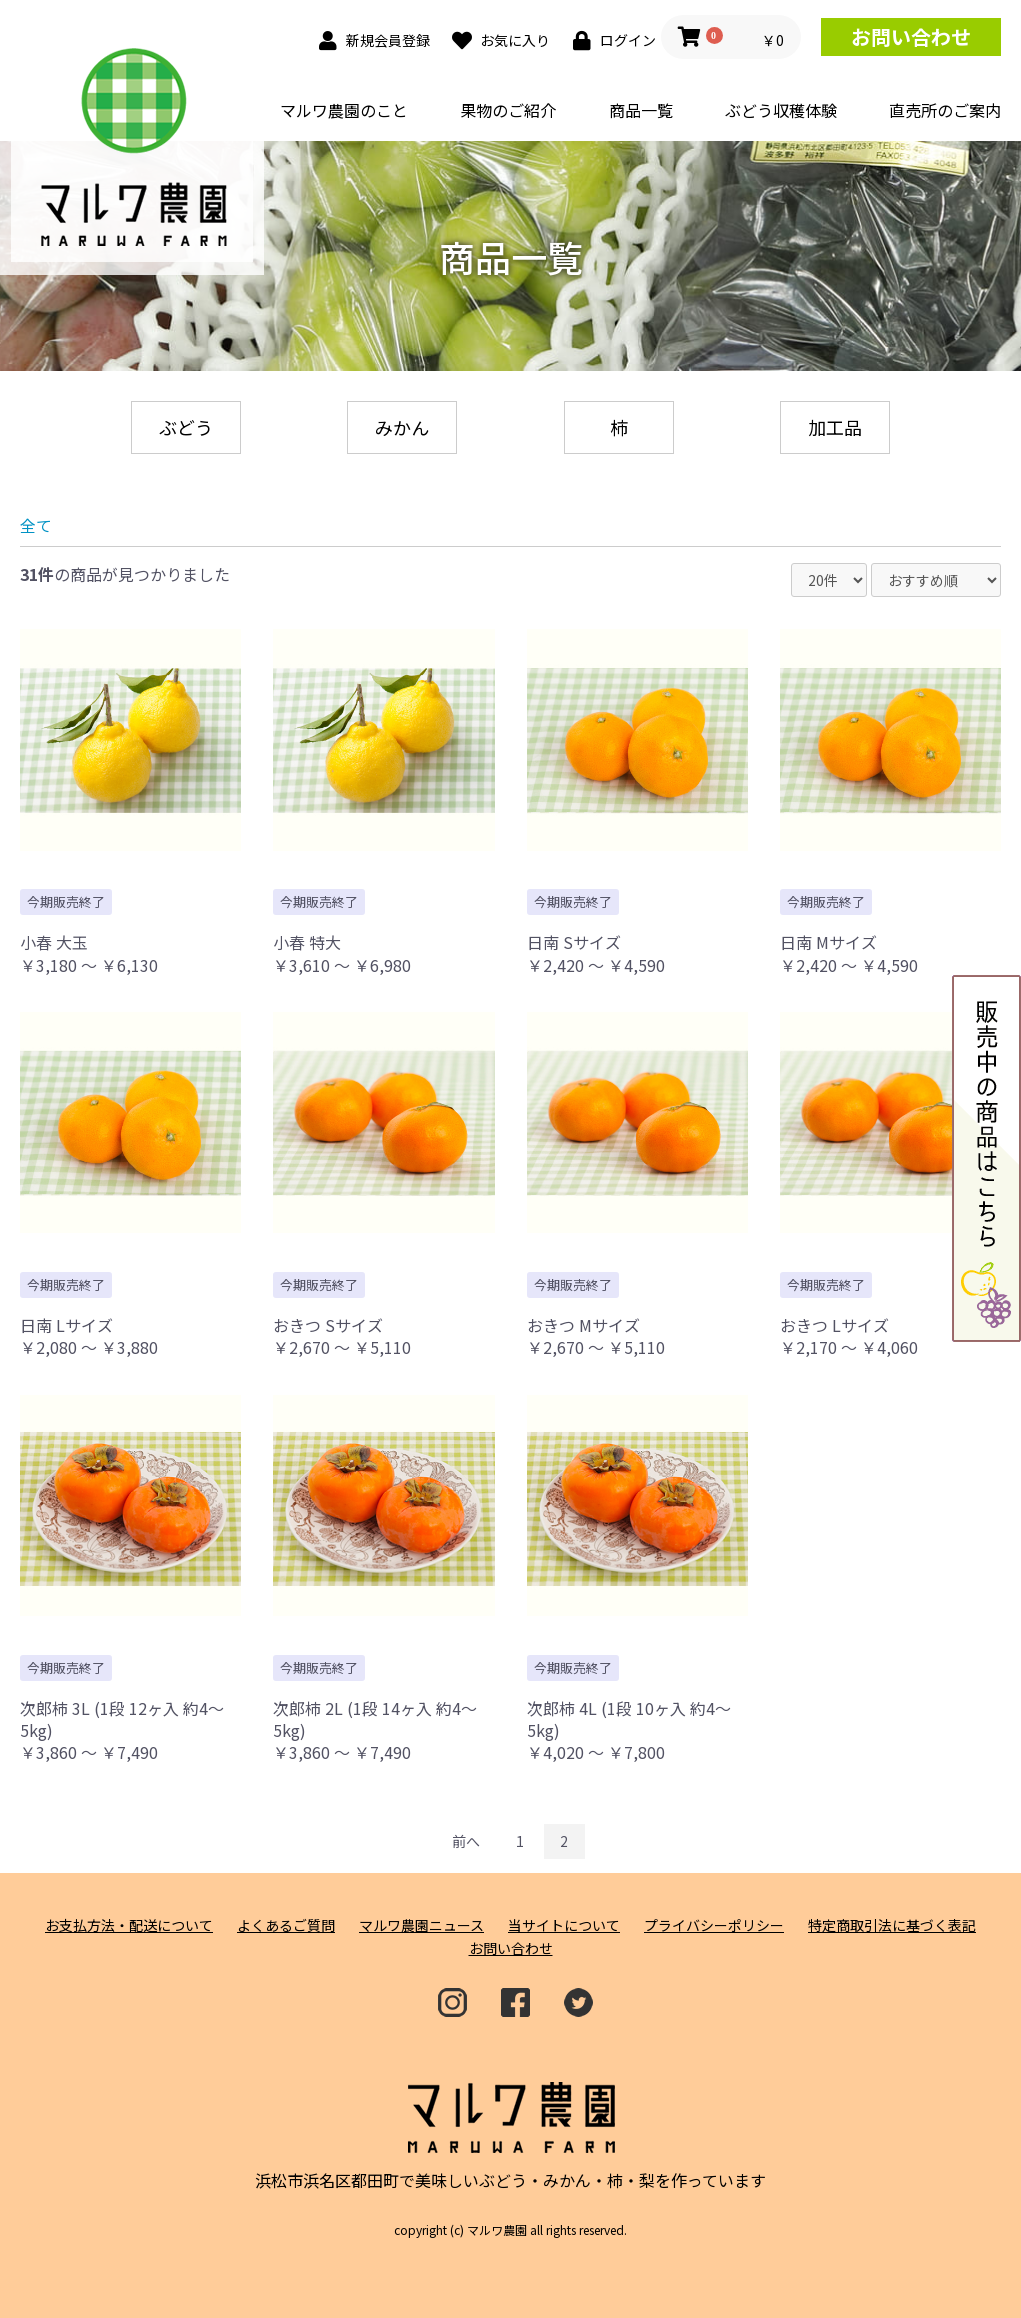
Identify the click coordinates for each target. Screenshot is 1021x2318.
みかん (402, 427)
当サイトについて (564, 1925)
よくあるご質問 (286, 1925)
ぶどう (186, 427)
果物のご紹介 (508, 110)
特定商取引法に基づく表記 (892, 1925)
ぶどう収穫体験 (781, 110)
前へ (466, 1841)
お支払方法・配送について (129, 1925)
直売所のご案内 (945, 110)
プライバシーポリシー (714, 1925)
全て (36, 525)
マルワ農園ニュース (421, 1925)
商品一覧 (641, 110)
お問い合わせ (911, 36)
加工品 (835, 427)
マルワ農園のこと (344, 110)
